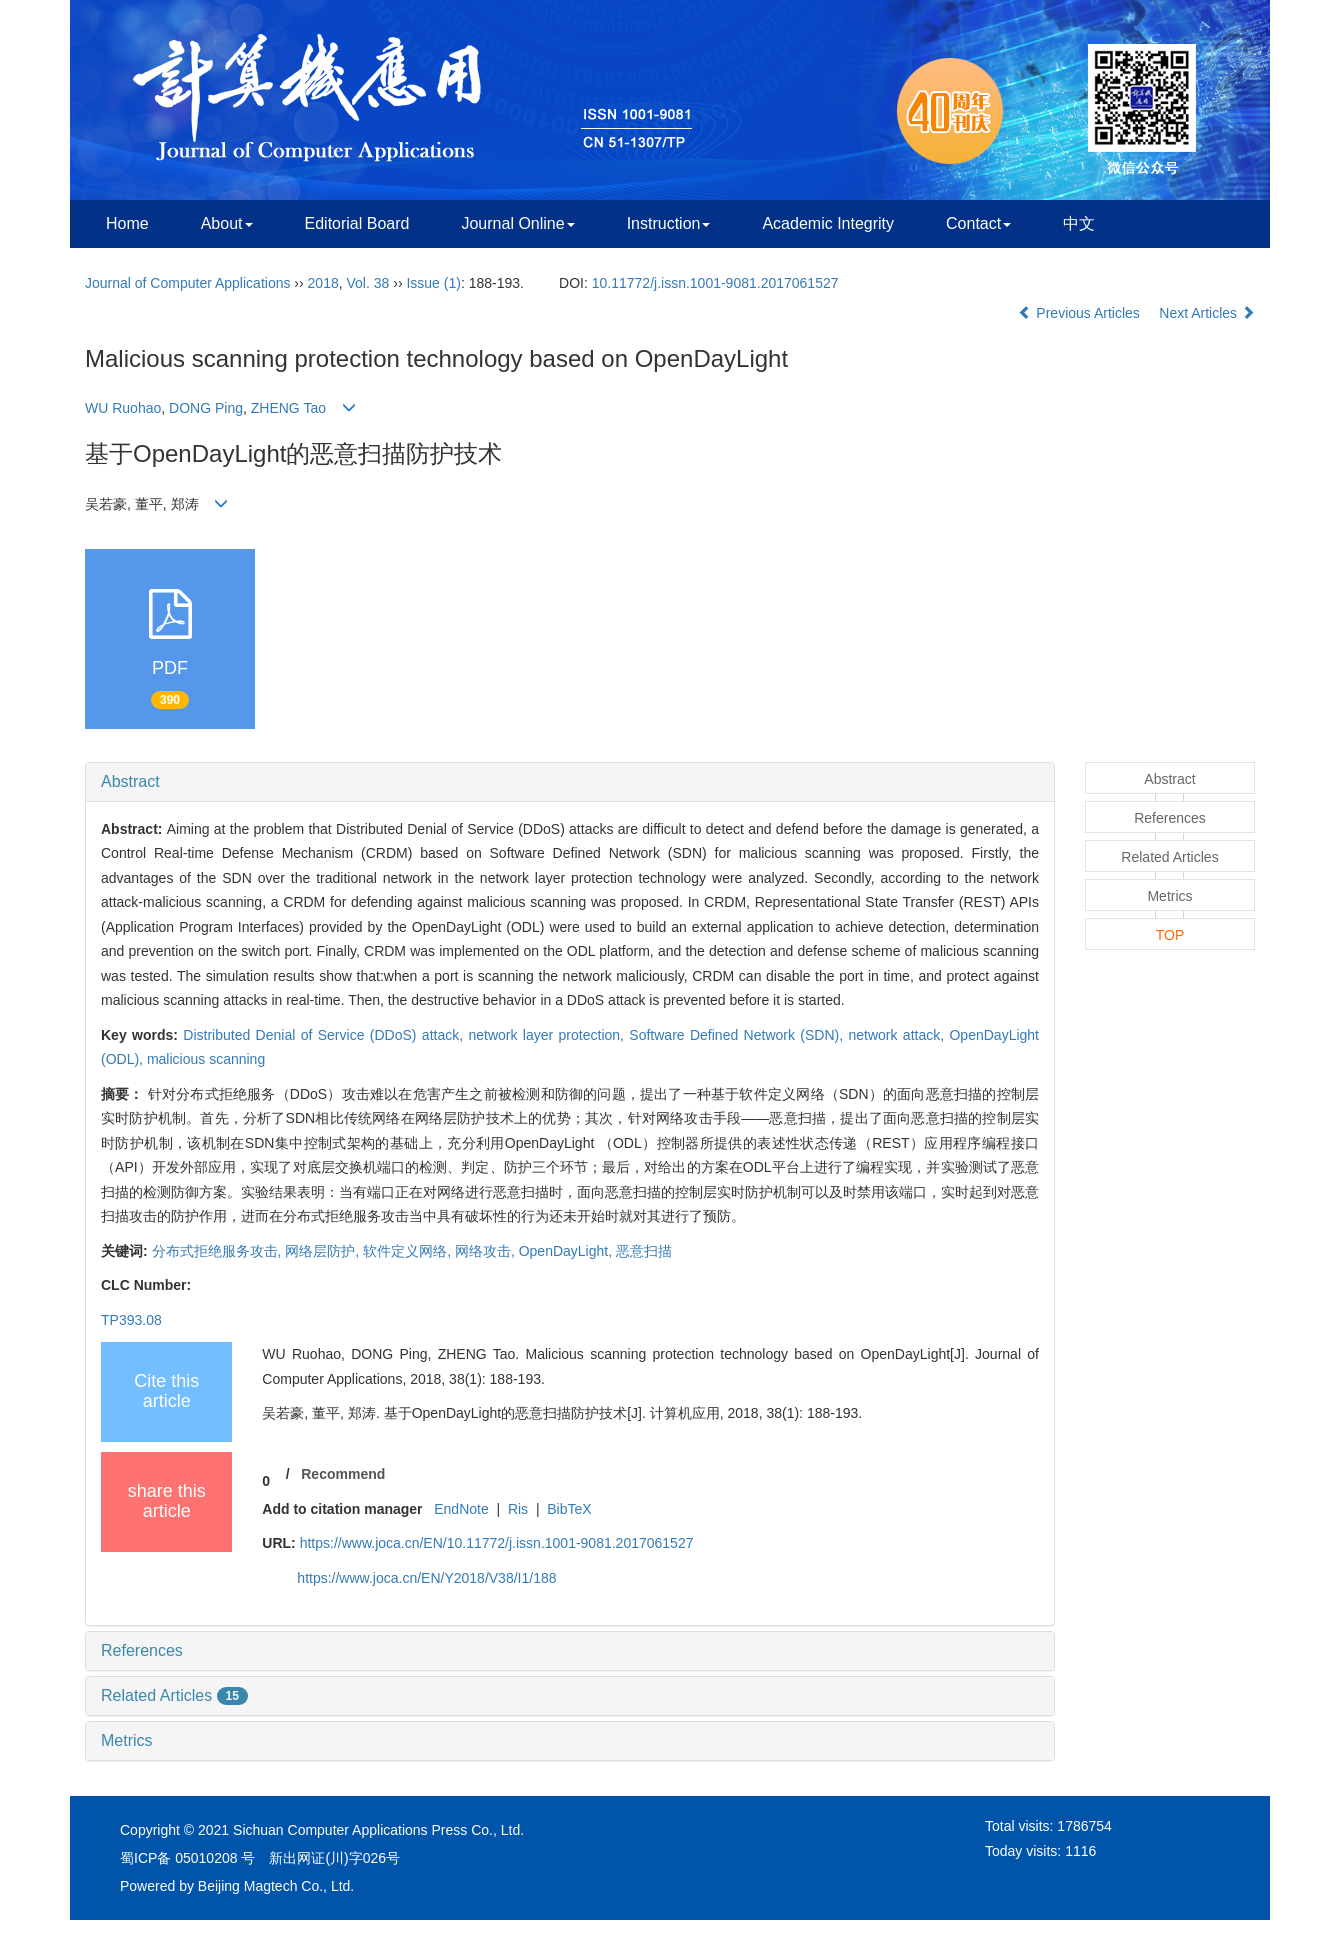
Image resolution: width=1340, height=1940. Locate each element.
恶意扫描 (644, 1251)
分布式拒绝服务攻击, (219, 1251)
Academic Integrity (828, 223)
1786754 (1084, 1826)
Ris (518, 1509)
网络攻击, (487, 1251)
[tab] (570, 782)
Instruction (669, 223)
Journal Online (517, 223)
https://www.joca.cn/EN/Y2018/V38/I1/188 (426, 1578)
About (227, 223)
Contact (978, 223)
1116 (1080, 1851)
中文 (1079, 223)
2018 (323, 283)
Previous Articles (1080, 313)
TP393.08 (131, 1320)
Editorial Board (357, 223)
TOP (1170, 935)
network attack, (898, 1035)
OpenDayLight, (567, 1251)
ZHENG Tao (288, 408)
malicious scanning (206, 1059)
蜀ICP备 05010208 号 (187, 1858)
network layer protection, (548, 1035)
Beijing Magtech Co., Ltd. (276, 1886)
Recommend (343, 1474)
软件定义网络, (409, 1251)
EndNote (461, 1509)
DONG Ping (206, 408)
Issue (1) (433, 283)
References (142, 1650)
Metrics (127, 1740)
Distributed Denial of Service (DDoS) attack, (325, 1035)
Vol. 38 (368, 283)
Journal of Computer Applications (187, 283)
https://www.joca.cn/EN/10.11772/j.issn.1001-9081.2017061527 (497, 1543)
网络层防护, (324, 1251)
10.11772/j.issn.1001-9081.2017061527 (715, 283)
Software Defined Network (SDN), (738, 1035)
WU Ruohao (123, 408)
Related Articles (174, 1695)
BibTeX (569, 1509)
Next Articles (1207, 313)
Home (127, 223)
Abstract (130, 781)
